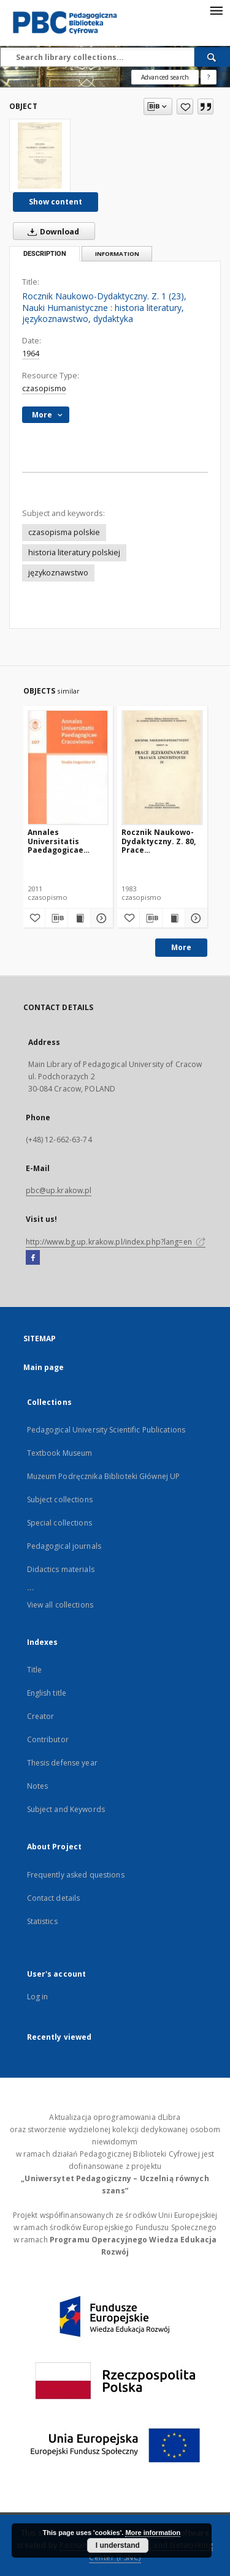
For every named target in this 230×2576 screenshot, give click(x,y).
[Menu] (216, 10)
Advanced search (165, 77)
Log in (37, 1996)
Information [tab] (117, 254)
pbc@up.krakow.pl (59, 1190)
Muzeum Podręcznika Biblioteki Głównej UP (103, 1476)
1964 (30, 353)
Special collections (59, 1523)
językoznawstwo (58, 572)
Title (34, 1669)
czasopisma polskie (64, 532)
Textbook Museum (60, 1453)
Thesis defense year (62, 1763)
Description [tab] (44, 254)
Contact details (53, 1898)
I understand (118, 2545)
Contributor (48, 1739)
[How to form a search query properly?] (209, 77)
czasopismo (44, 388)
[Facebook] (33, 1258)
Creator (41, 1716)
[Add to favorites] (185, 106)
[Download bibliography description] (56, 918)
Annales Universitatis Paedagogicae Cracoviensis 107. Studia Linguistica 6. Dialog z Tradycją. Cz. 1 (67, 841)
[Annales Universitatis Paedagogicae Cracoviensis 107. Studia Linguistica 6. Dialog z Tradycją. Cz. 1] (68, 767)
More (181, 947)
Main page (43, 1367)
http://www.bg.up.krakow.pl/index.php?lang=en (115, 1242)
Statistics (42, 1921)
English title (47, 1693)
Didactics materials (60, 1569)
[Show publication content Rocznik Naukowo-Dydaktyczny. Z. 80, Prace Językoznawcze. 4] (174, 918)
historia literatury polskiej (74, 552)
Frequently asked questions (76, 1875)
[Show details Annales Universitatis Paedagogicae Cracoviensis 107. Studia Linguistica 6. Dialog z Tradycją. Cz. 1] (100, 918)
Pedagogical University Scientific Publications (106, 1430)
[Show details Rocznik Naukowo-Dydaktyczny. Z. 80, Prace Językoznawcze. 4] (194, 918)
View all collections (60, 1605)
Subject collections (60, 1499)
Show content (55, 202)
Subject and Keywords (66, 1809)
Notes (37, 1786)
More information (152, 2532)
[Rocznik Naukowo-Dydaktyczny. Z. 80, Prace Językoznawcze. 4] (162, 767)
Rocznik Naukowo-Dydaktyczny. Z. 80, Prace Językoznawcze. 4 (158, 841)
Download (51, 231)
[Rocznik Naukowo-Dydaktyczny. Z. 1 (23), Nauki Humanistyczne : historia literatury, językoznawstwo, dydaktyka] (40, 155)
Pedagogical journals (64, 1546)
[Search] (212, 57)
